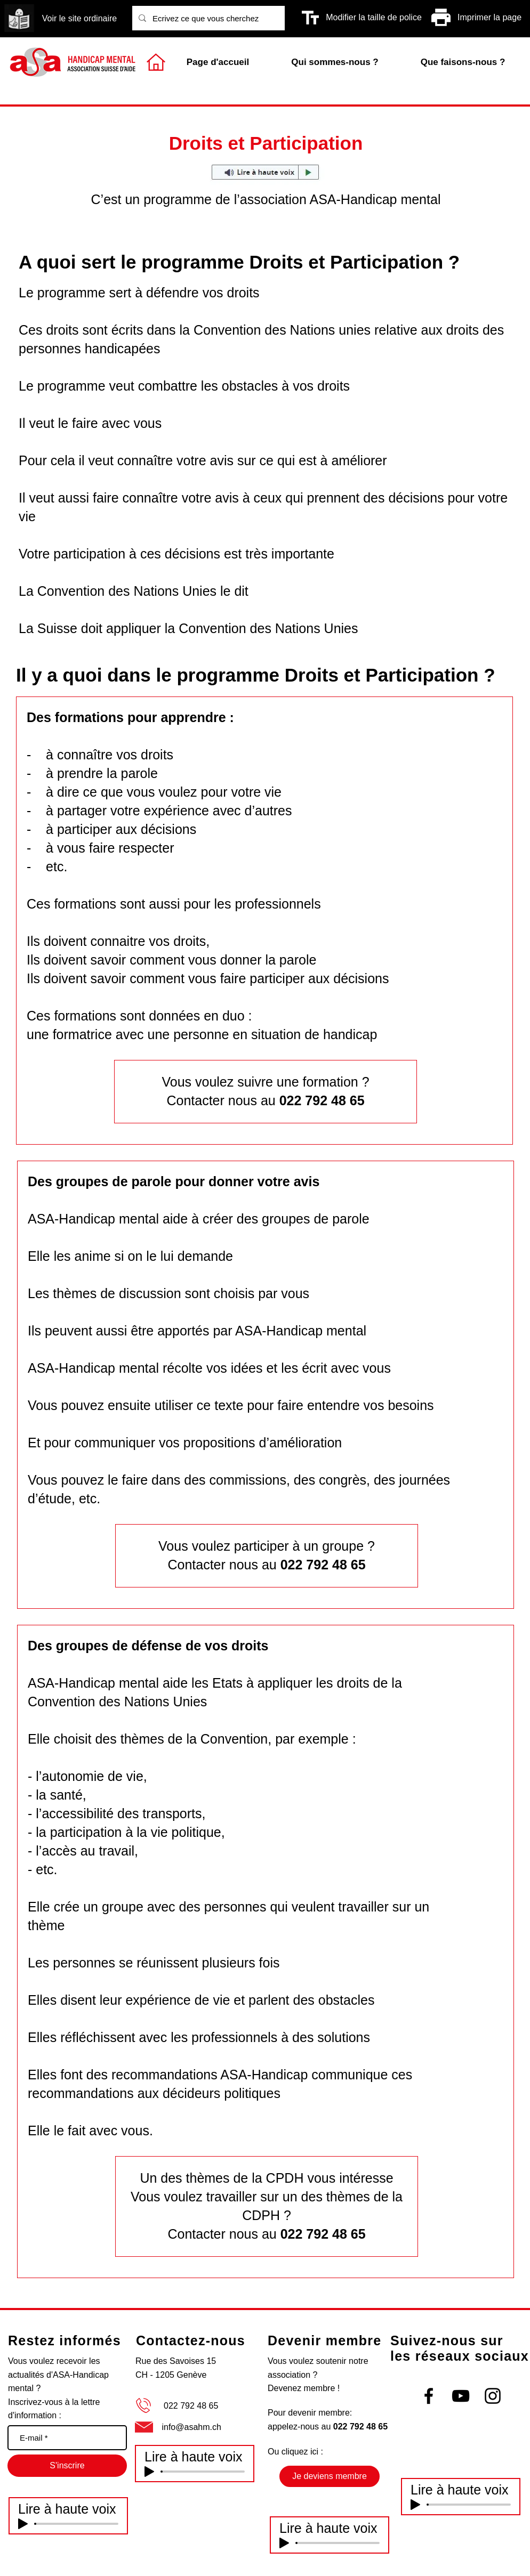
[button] (463, 62)
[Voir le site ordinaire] (79, 18)
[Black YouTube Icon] (460, 2396)
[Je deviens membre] (329, 2476)
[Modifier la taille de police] (374, 17)
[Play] (23, 2523)
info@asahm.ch (191, 2427)
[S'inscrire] (67, 2466)
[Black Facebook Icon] (428, 2396)
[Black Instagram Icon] (492, 2396)
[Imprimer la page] (489, 17)
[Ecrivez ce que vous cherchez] (207, 18)
